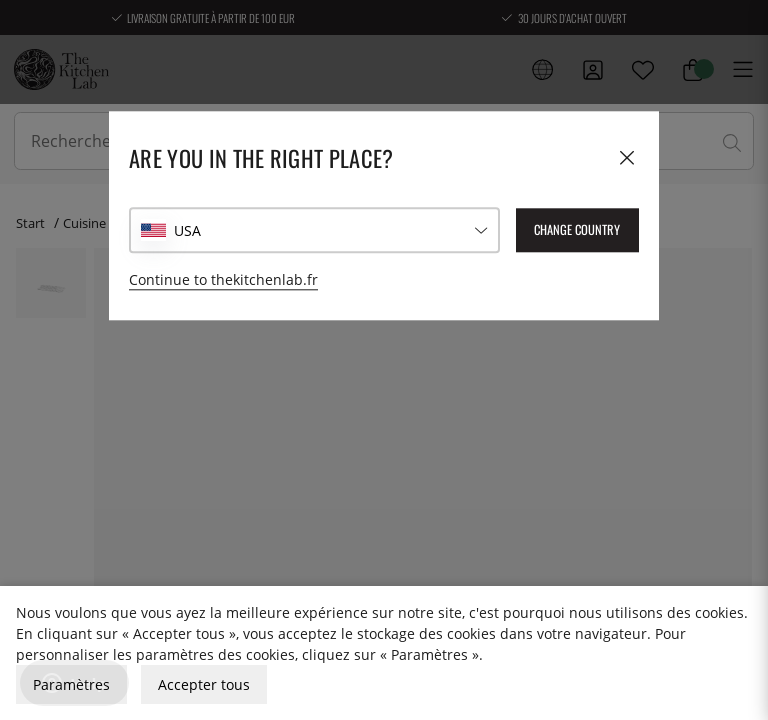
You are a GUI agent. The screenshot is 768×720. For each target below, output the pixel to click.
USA (187, 230)
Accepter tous (204, 684)
